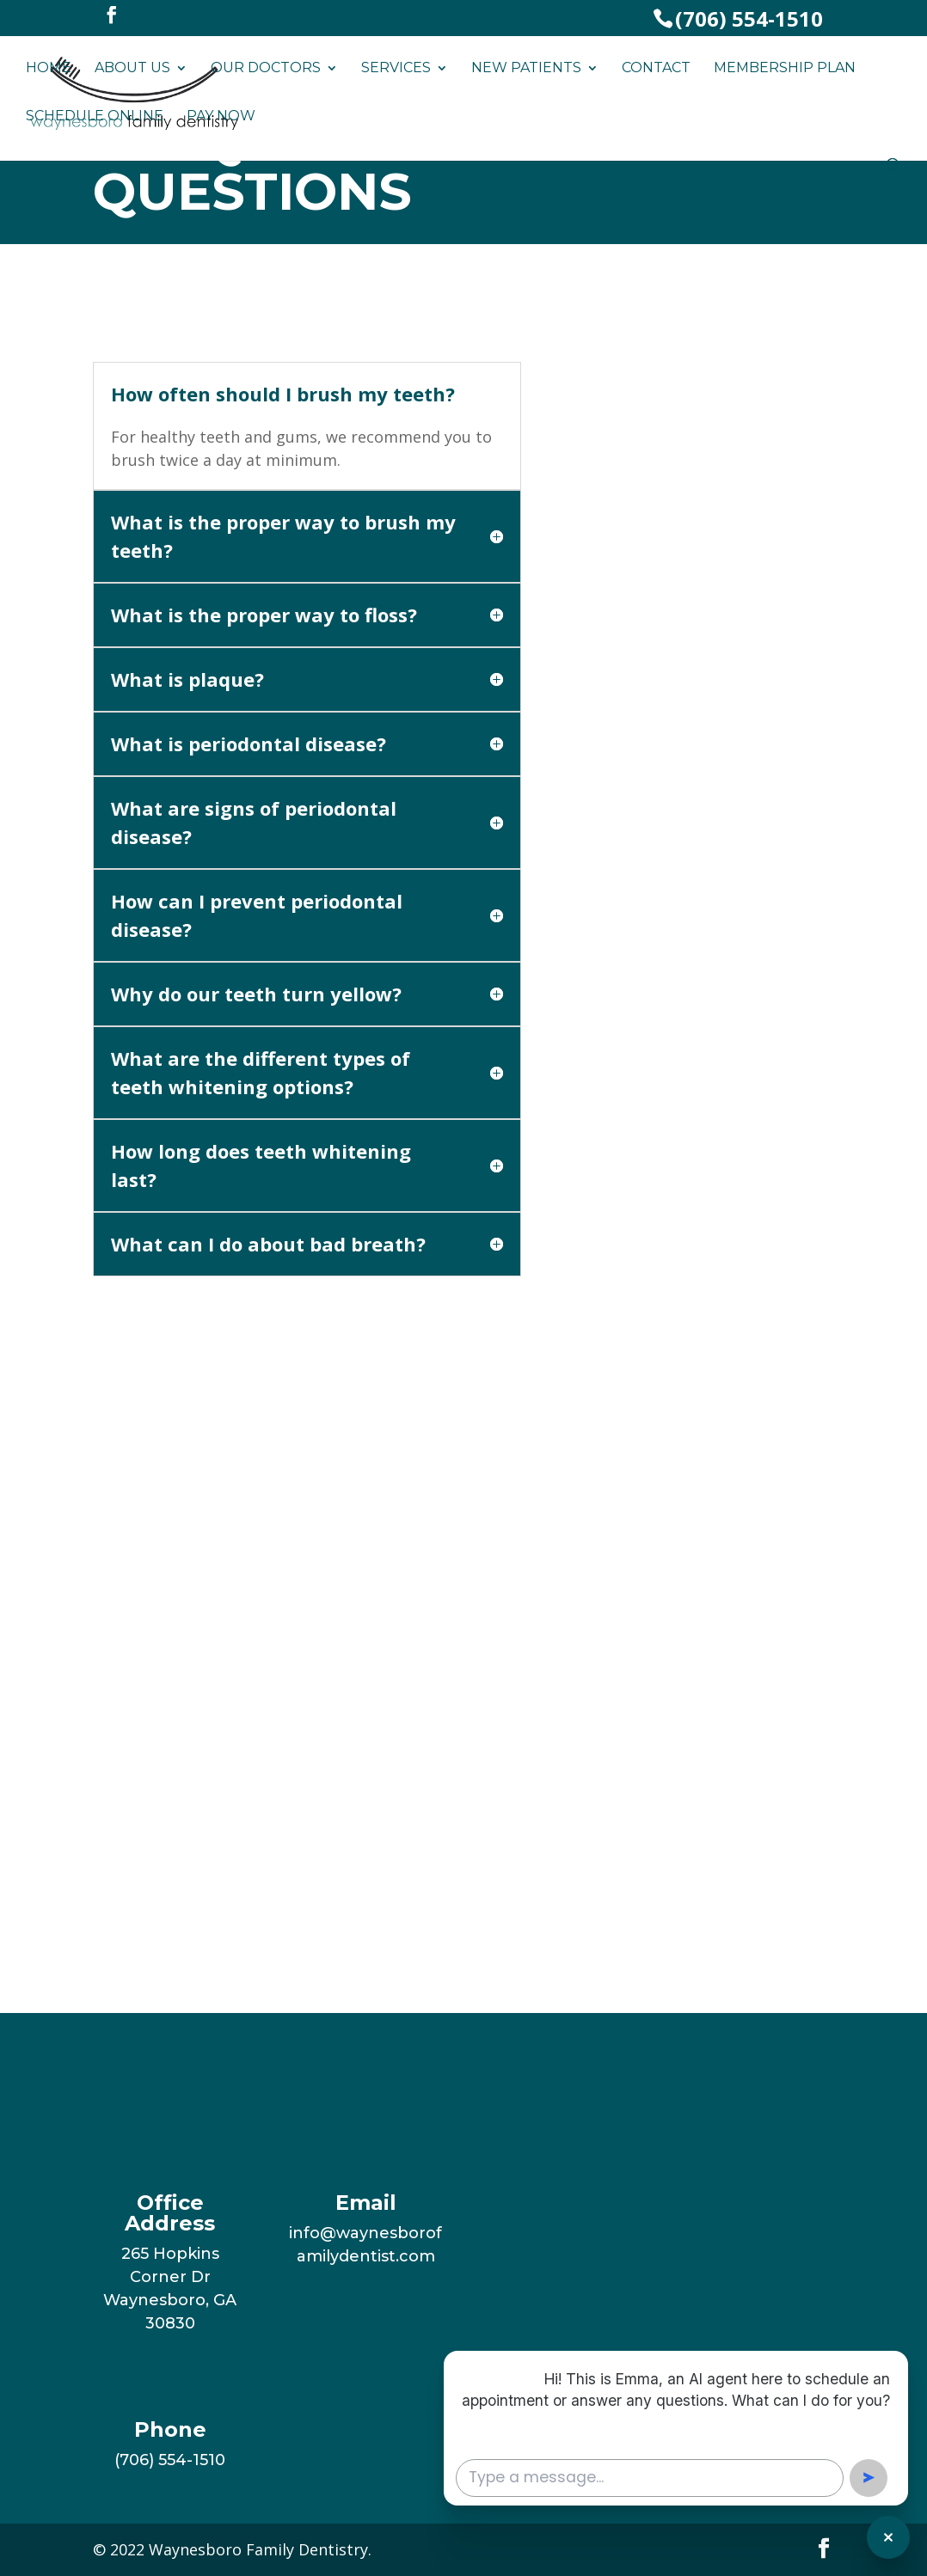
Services (396, 69)
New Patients (526, 69)
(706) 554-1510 (749, 18)
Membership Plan (785, 69)
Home (48, 69)
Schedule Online (94, 117)
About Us (132, 69)
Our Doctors (266, 69)
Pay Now (221, 117)
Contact (656, 69)
